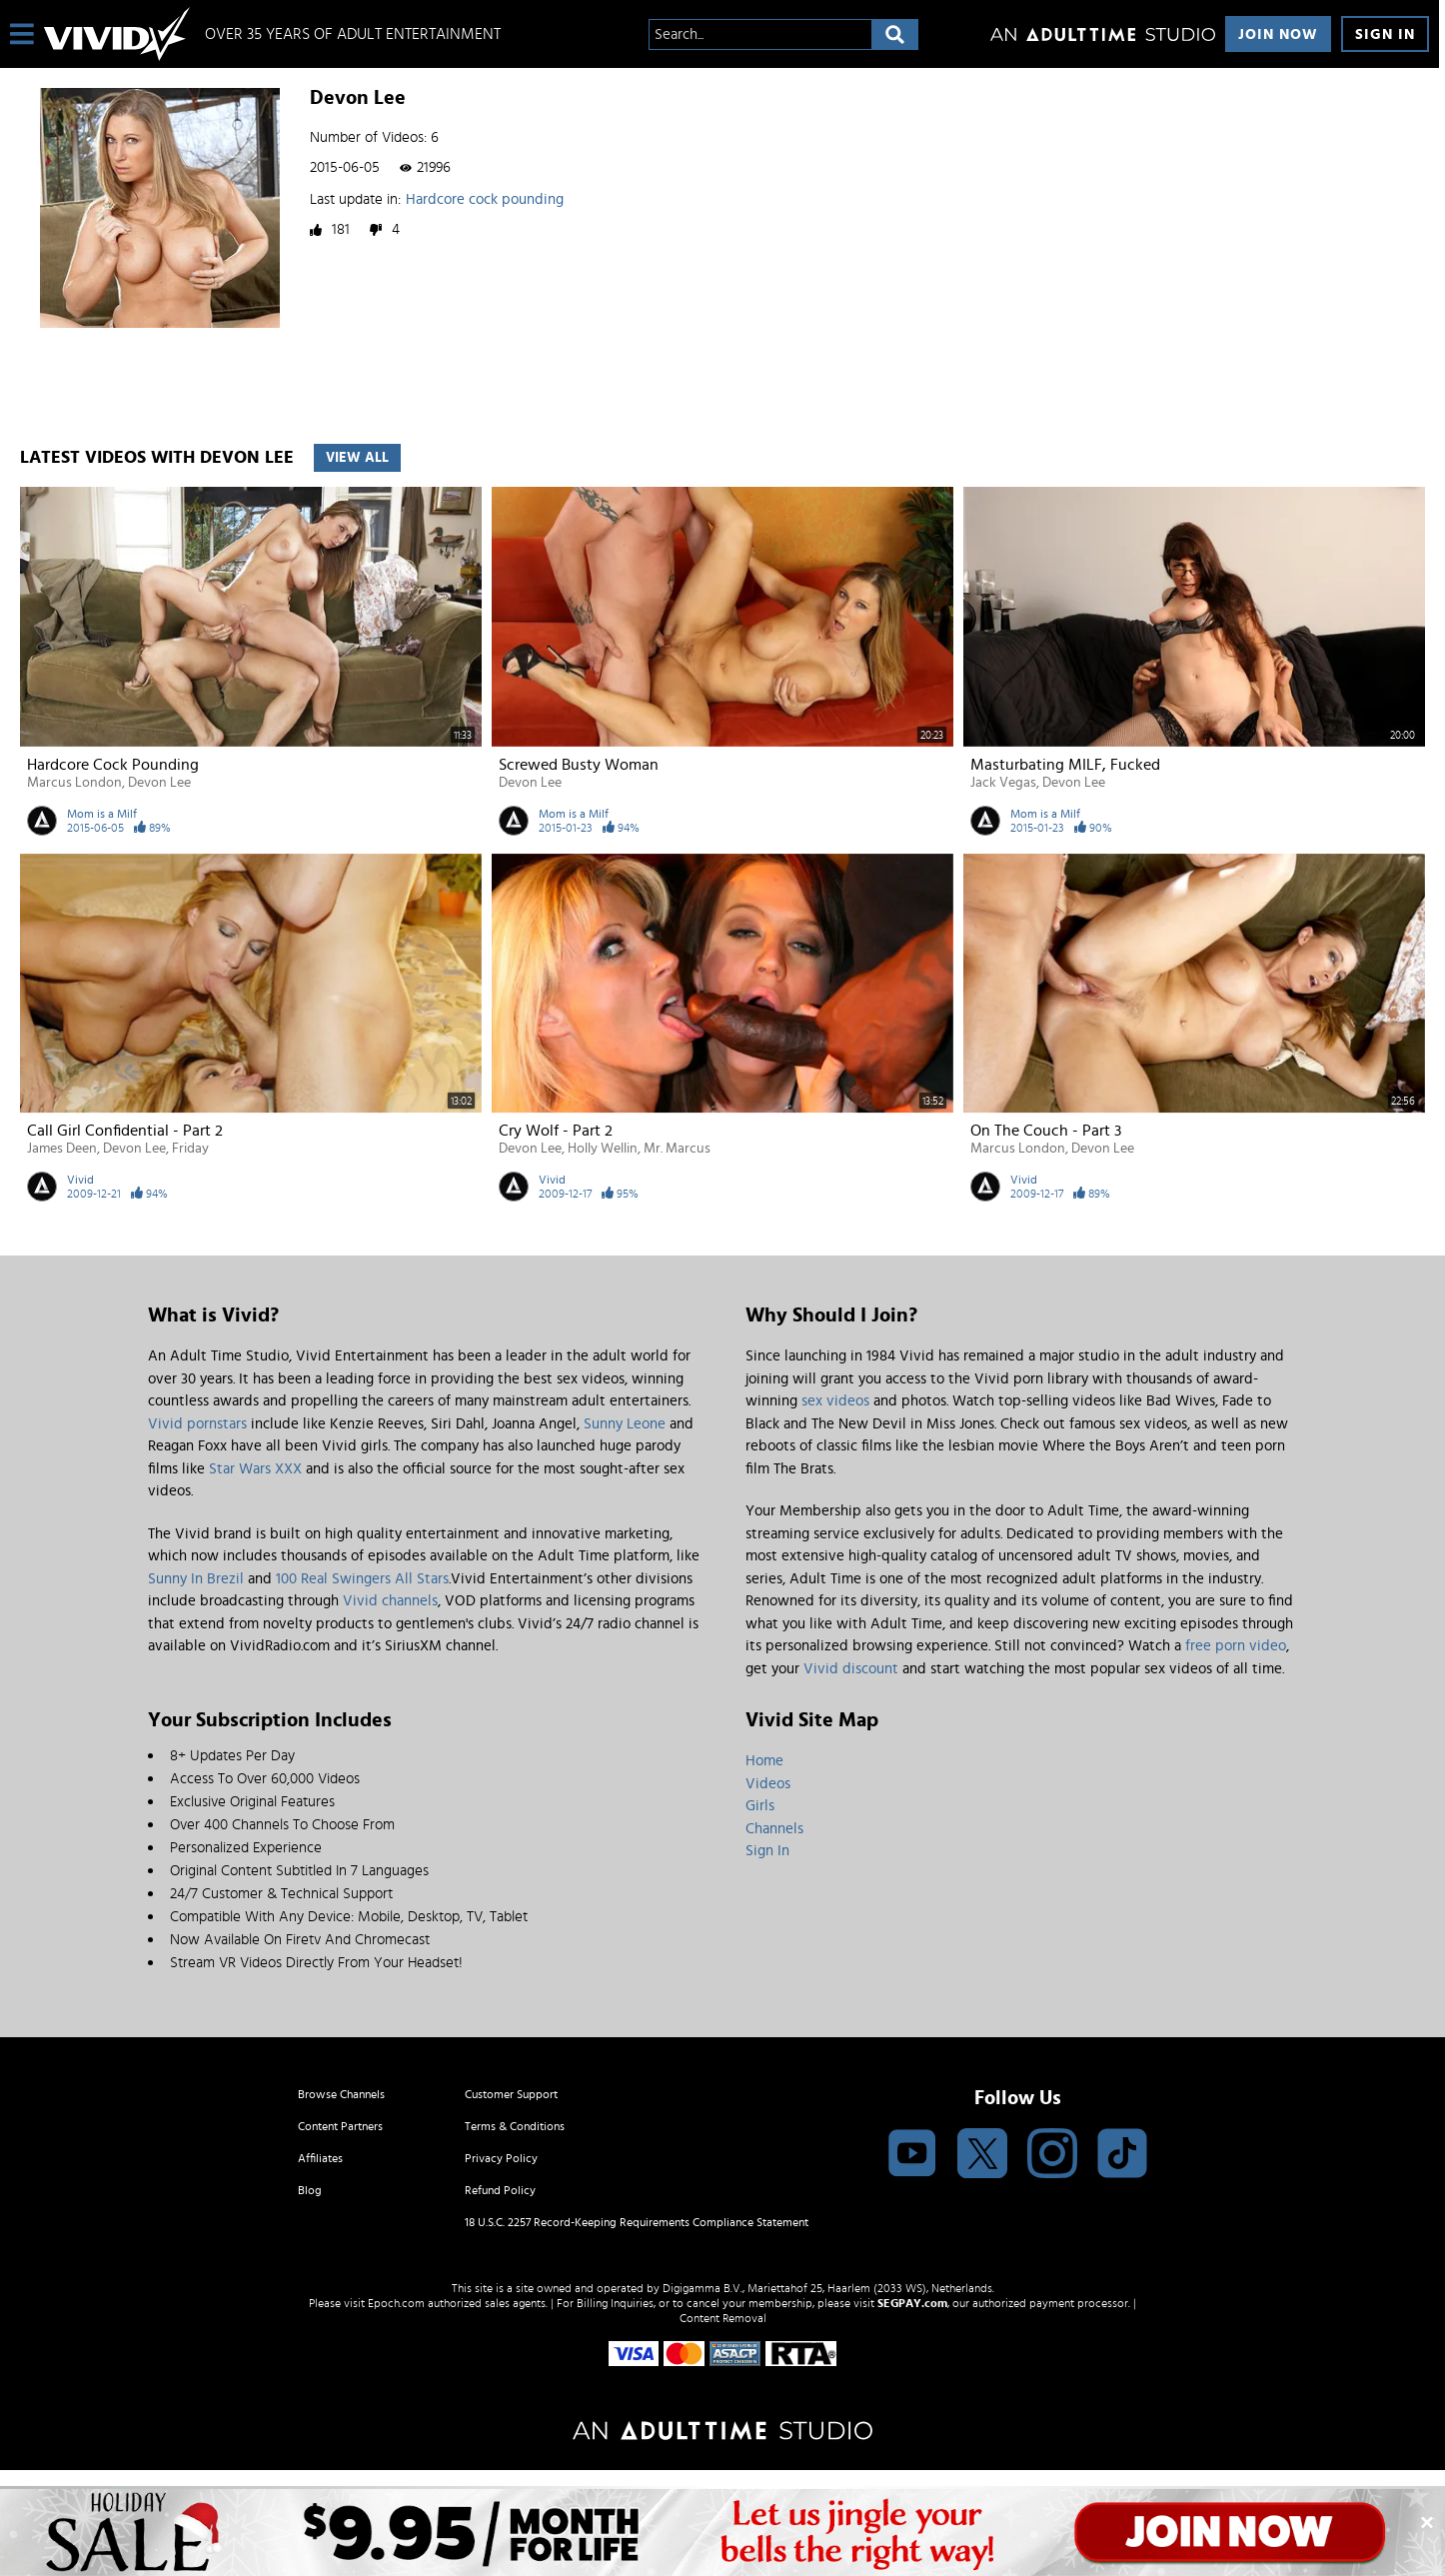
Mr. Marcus (677, 1149)
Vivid (80, 1180)
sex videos (835, 1400)
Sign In (1385, 34)
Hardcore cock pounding (485, 199)
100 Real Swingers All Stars (362, 1578)
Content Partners (340, 2126)
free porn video (1235, 1645)
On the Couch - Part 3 (1045, 1131)
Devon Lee (159, 783)
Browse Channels (341, 2094)
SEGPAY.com (912, 2303)
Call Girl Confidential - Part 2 (125, 1131)
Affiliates (320, 2158)
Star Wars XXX (255, 1468)
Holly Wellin (603, 1149)
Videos (767, 1783)
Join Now (1278, 34)
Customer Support (511, 2094)
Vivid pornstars (197, 1423)
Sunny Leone (625, 1423)
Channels (774, 1828)
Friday (190, 1149)
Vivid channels (390, 1600)
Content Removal (723, 2318)
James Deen (62, 1149)
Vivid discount (850, 1668)
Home (764, 1760)
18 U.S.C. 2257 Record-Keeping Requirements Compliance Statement (636, 2222)
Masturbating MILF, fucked (1065, 765)
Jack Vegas (1003, 783)
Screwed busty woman (579, 765)
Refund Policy (500, 2190)
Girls (759, 1805)
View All (357, 458)
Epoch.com (396, 2303)
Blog (310, 2190)
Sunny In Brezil (196, 1578)
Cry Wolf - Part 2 (556, 1131)
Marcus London (74, 783)
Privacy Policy (501, 2158)
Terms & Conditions (515, 2126)
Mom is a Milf (102, 814)
